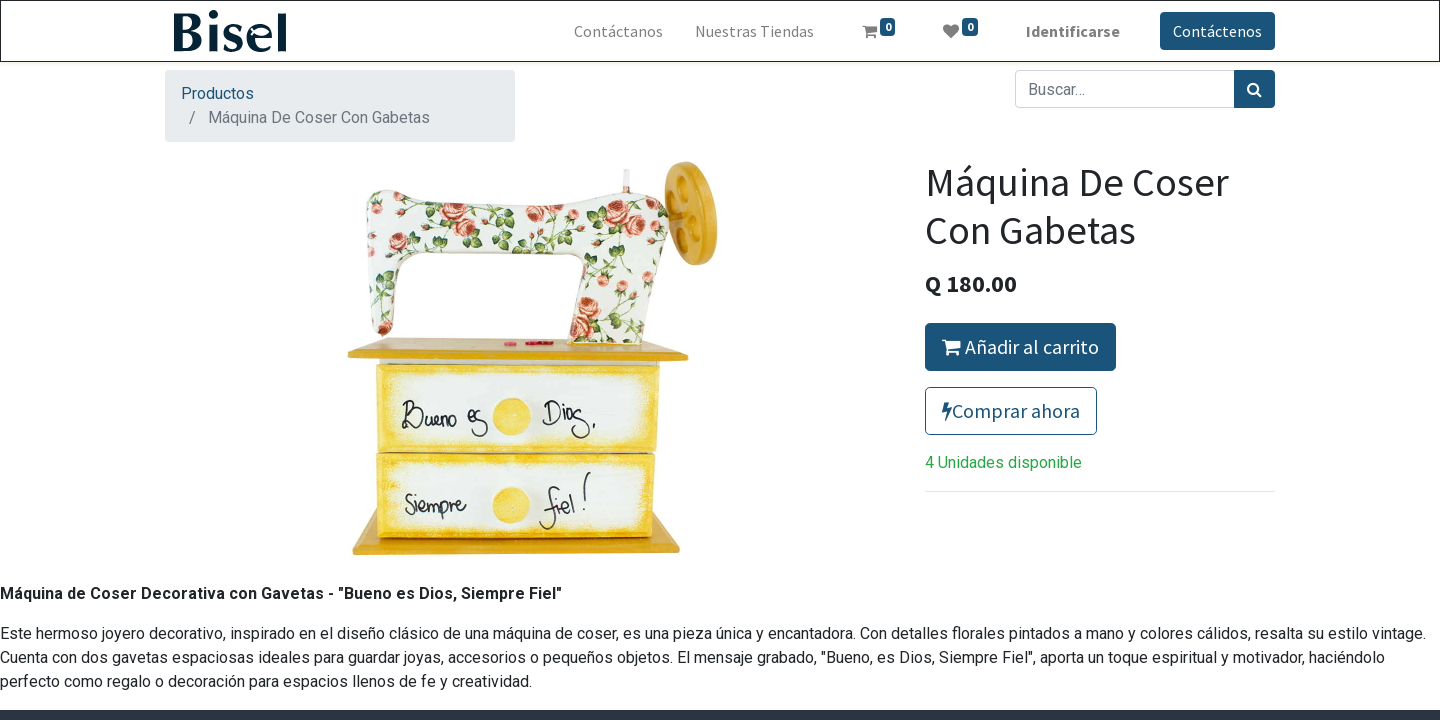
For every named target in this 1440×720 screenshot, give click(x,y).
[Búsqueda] (1254, 89)
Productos (217, 93)
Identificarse (1073, 31)
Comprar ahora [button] (1011, 410)
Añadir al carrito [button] (1020, 346)
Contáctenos (1217, 31)
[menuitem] (618, 31)
